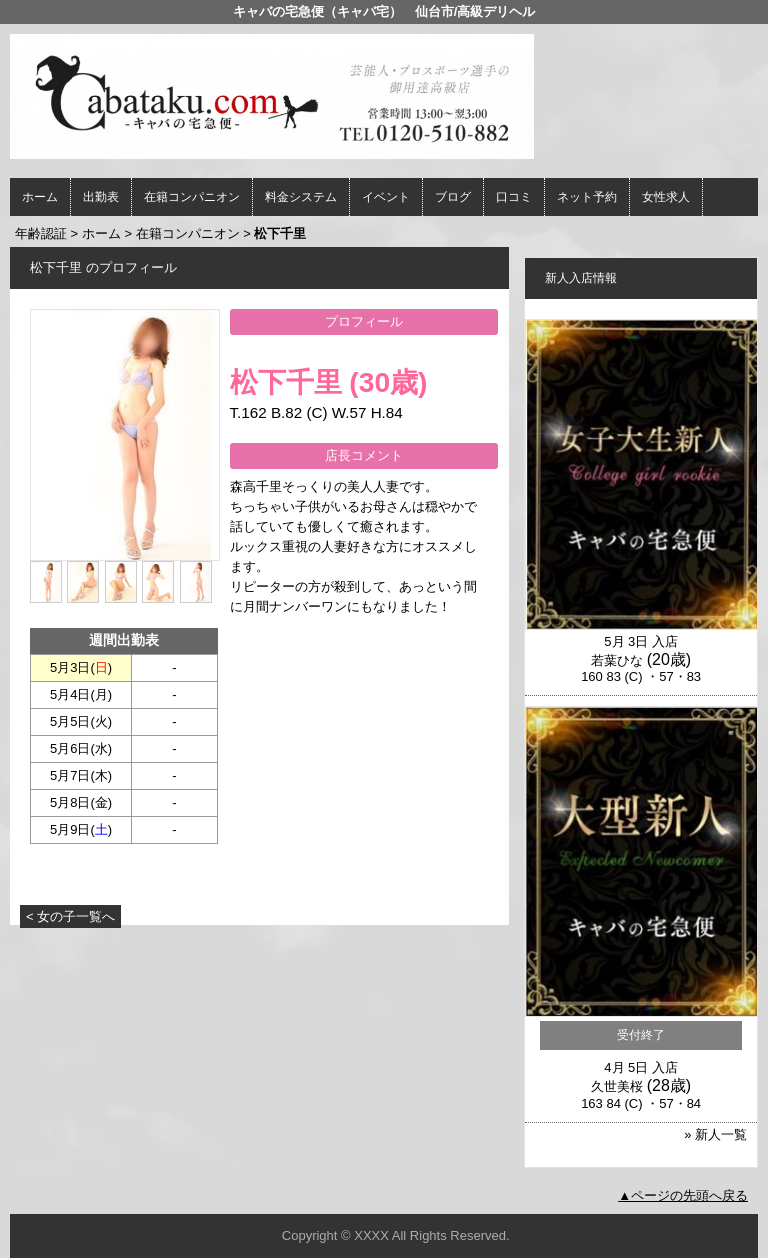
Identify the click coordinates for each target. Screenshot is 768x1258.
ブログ (453, 197)
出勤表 (101, 197)
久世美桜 (617, 1086)
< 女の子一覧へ (70, 916)
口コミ (514, 197)
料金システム (301, 197)
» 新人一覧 (715, 1134)
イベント (386, 197)
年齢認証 (41, 233)
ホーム (40, 197)
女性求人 (666, 197)
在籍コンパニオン (192, 197)
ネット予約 (587, 197)
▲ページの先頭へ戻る (683, 1195)
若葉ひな (617, 660)
